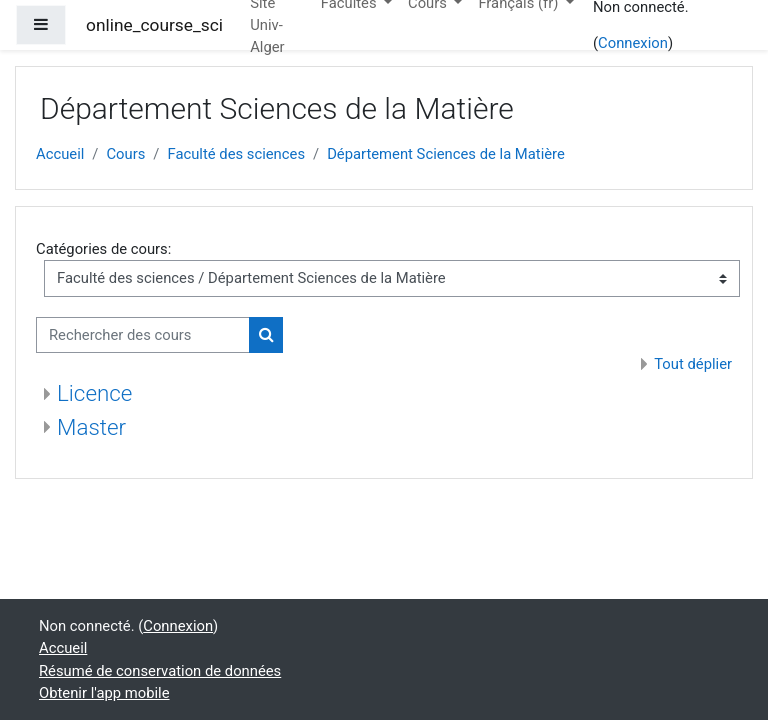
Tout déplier (693, 364)
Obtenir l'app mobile (104, 693)
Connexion (633, 43)
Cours (125, 154)
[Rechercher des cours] (143, 335)
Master (91, 427)
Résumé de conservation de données (160, 671)
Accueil (60, 154)
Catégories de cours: (103, 249)
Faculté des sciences (236, 154)
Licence (94, 393)
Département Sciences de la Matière (446, 154)
